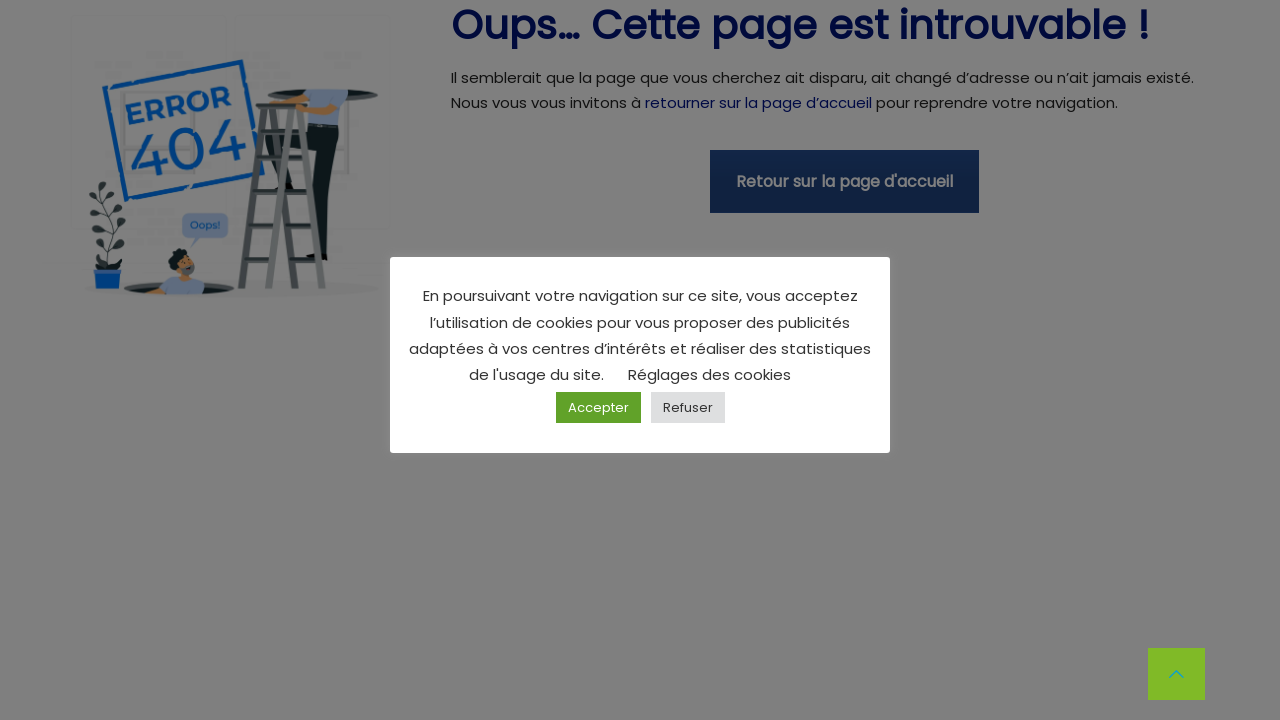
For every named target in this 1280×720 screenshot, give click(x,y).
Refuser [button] (688, 407)
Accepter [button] (598, 407)
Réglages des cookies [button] (709, 374)
